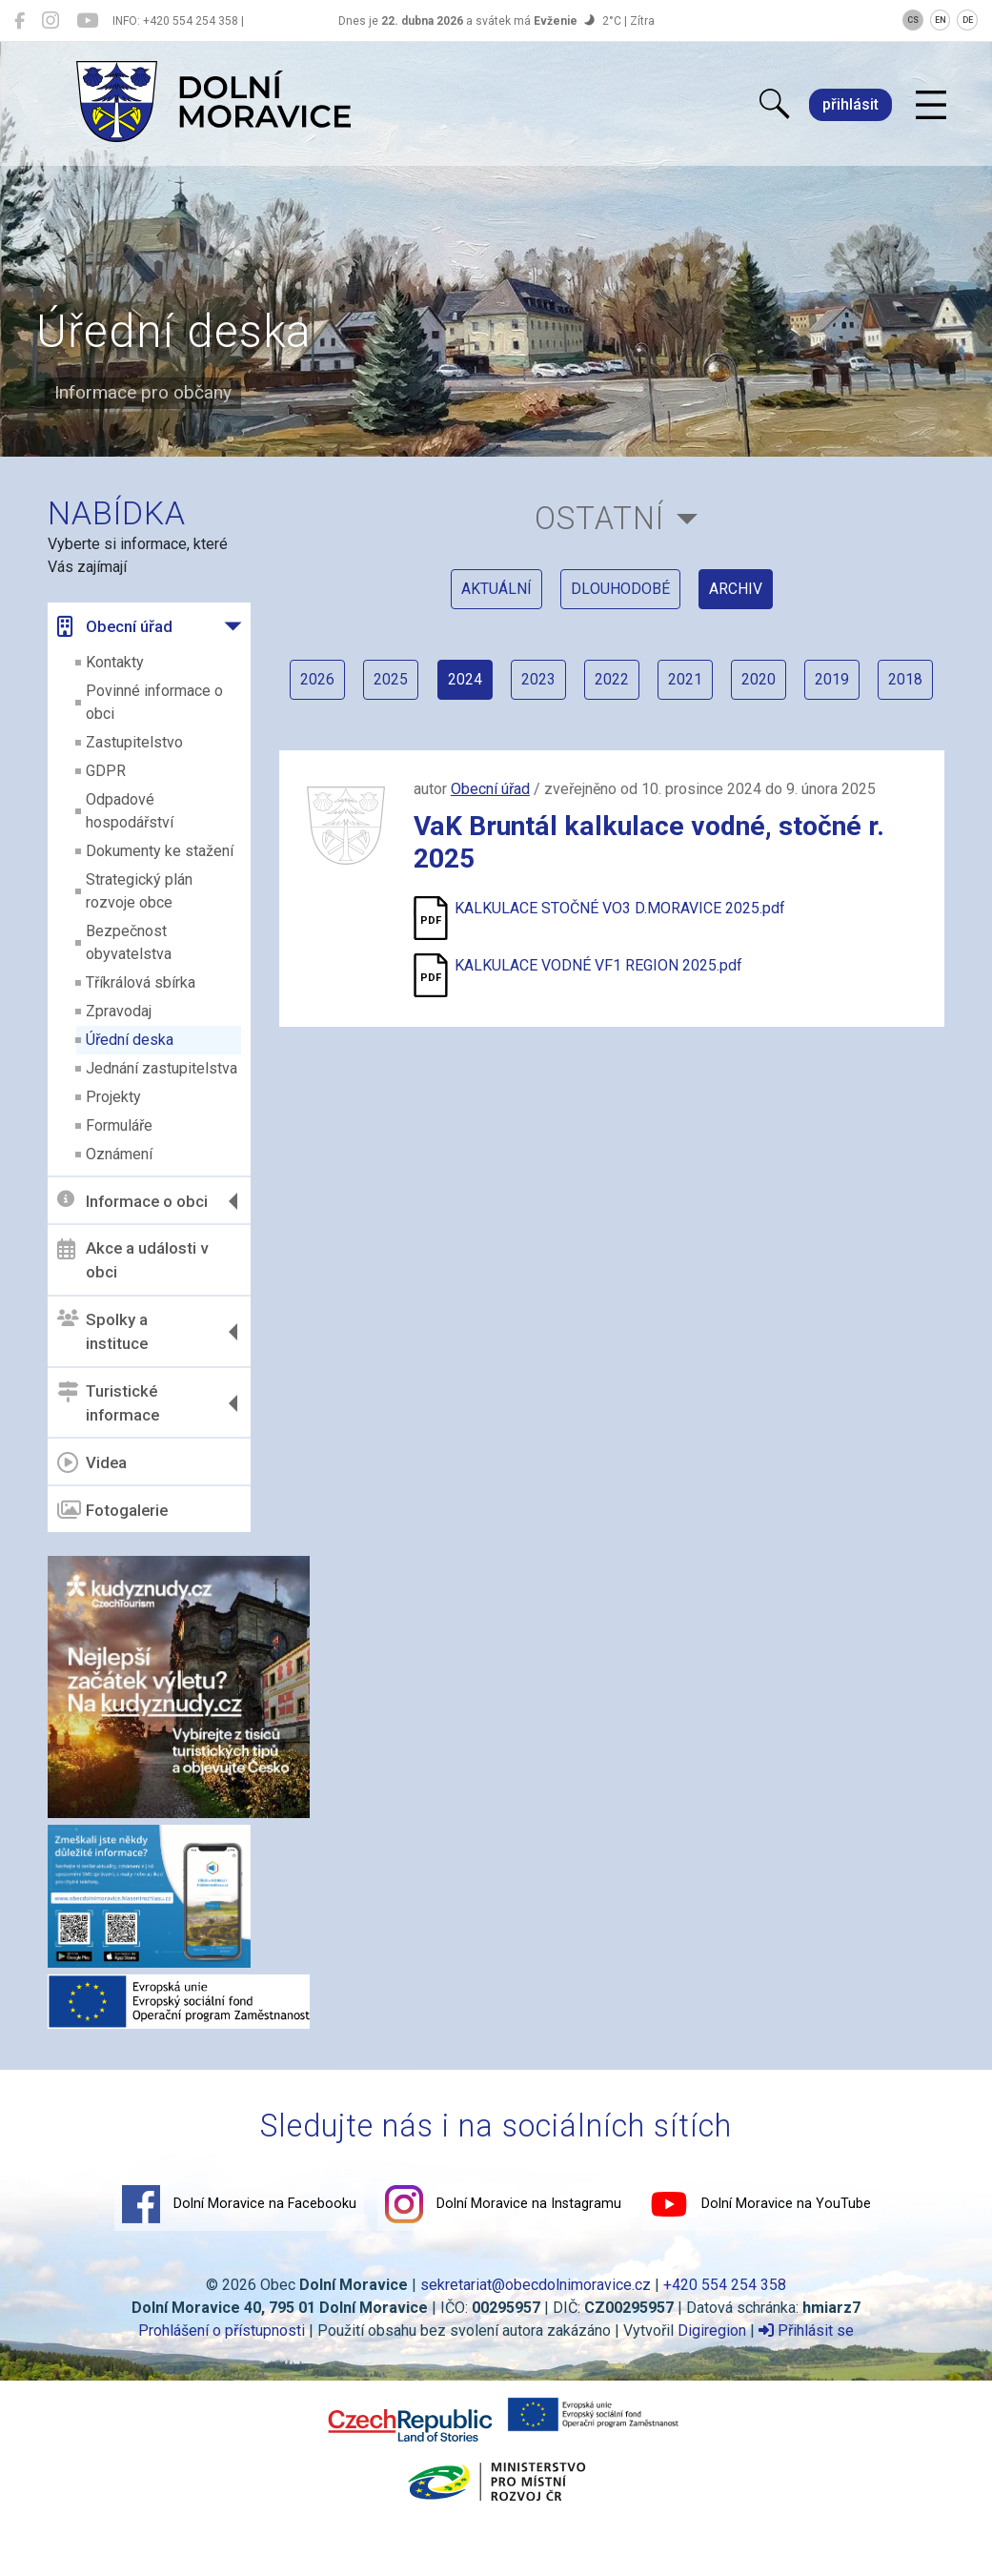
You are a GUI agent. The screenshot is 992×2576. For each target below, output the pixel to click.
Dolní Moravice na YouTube (760, 2203)
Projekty (115, 1097)
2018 (612, 739)
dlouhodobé (620, 591)
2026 (351, 684)
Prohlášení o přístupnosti (221, 2329)
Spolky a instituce (104, 1332)
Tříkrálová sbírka (142, 982)
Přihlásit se (806, 2329)
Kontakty (117, 662)
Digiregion (712, 2329)
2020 (797, 684)
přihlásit (850, 104)
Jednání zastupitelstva (163, 1068)
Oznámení (121, 1154)
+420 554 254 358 (724, 2284)
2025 (426, 684)
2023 (574, 684)
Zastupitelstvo (136, 742)
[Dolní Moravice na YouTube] (87, 21)
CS (913, 20)
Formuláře (121, 1125)
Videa (94, 1462)
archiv (735, 591)
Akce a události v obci (134, 1260)
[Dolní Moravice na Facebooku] (19, 21)
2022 (649, 684)
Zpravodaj (120, 1011)
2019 (872, 684)
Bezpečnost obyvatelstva (130, 942)
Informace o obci (134, 1201)
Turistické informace (110, 1403)
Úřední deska (131, 1040)
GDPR (108, 771)
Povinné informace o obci (156, 702)
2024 (500, 684)
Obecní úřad (116, 626)
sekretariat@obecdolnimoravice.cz (535, 2284)
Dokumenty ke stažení (161, 851)
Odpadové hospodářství (131, 810)
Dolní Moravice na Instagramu (503, 2203)
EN (940, 20)
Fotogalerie (114, 1510)
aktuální (495, 591)
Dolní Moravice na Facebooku (239, 2203)
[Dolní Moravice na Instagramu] (50, 21)
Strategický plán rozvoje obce (141, 890)
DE (967, 20)
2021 (723, 684)
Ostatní (600, 518)
